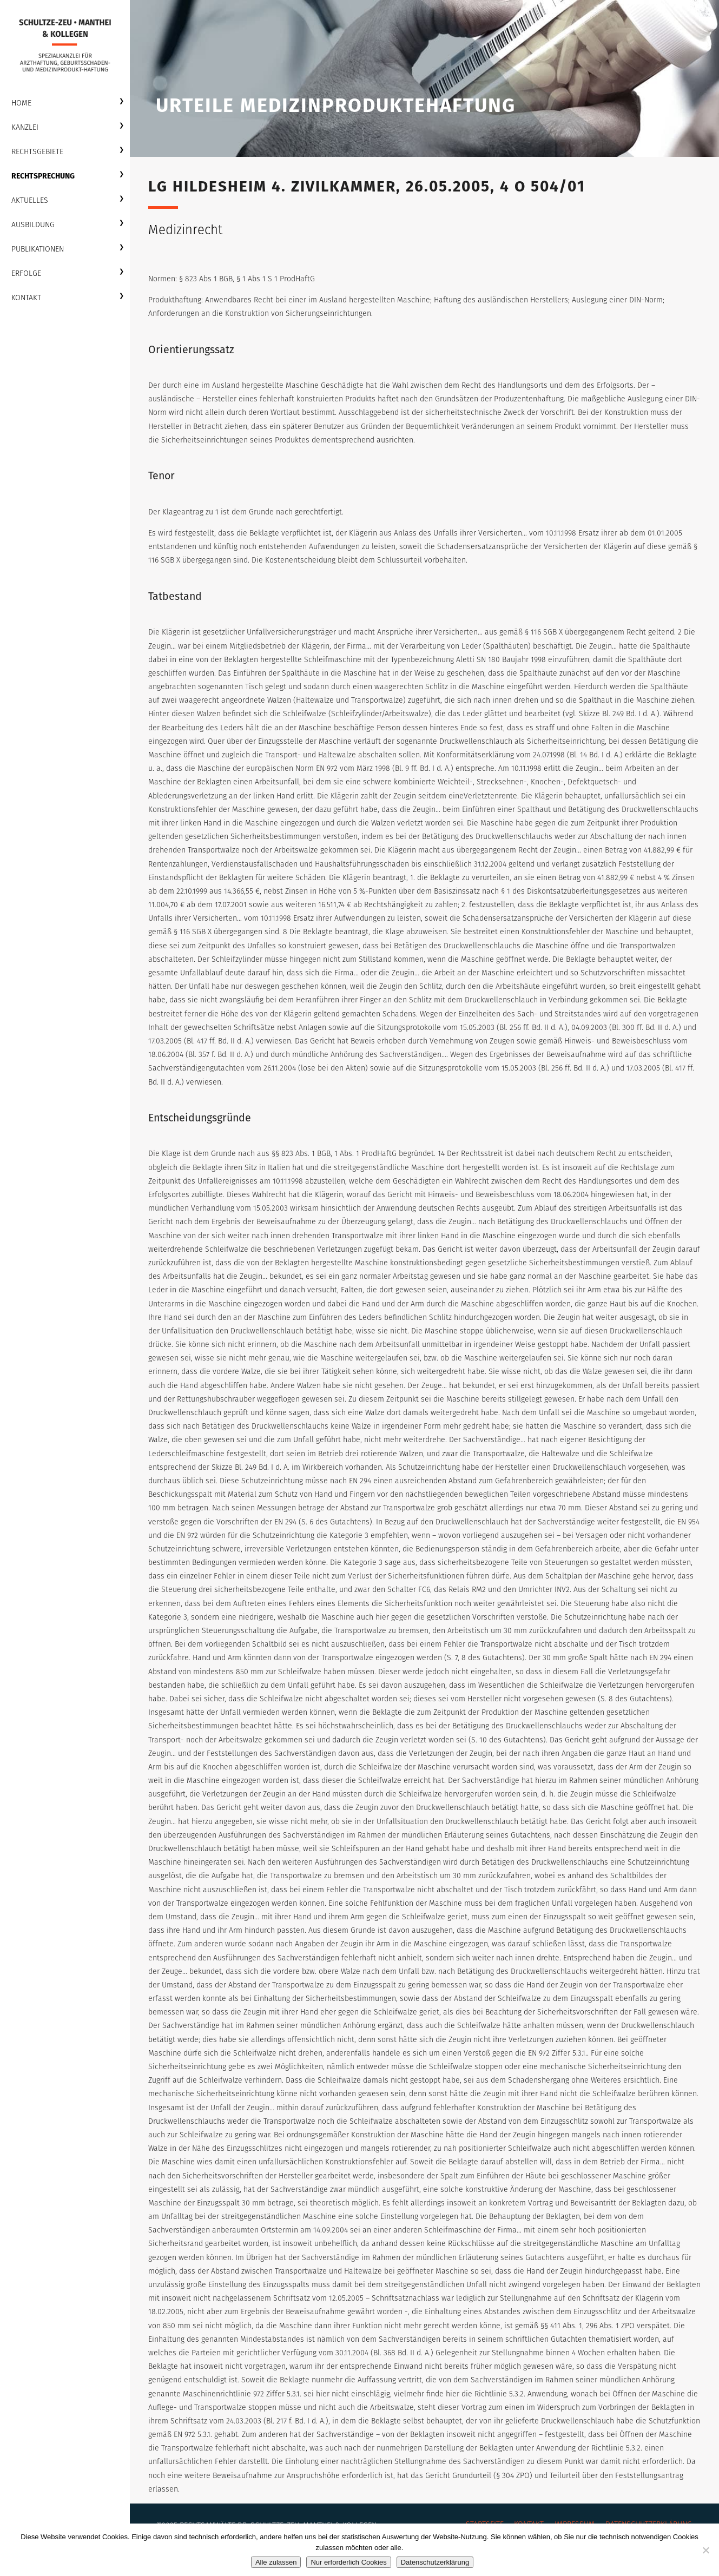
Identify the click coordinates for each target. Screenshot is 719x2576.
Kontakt (26, 297)
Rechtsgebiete (37, 151)
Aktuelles (29, 200)
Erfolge (26, 273)
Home (21, 103)
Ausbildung (33, 224)
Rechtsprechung (43, 176)
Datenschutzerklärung (435, 2562)
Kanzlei (24, 127)
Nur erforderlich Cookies (348, 2562)
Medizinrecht (185, 229)
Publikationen (37, 249)
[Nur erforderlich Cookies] (705, 2550)
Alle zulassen (276, 2562)
